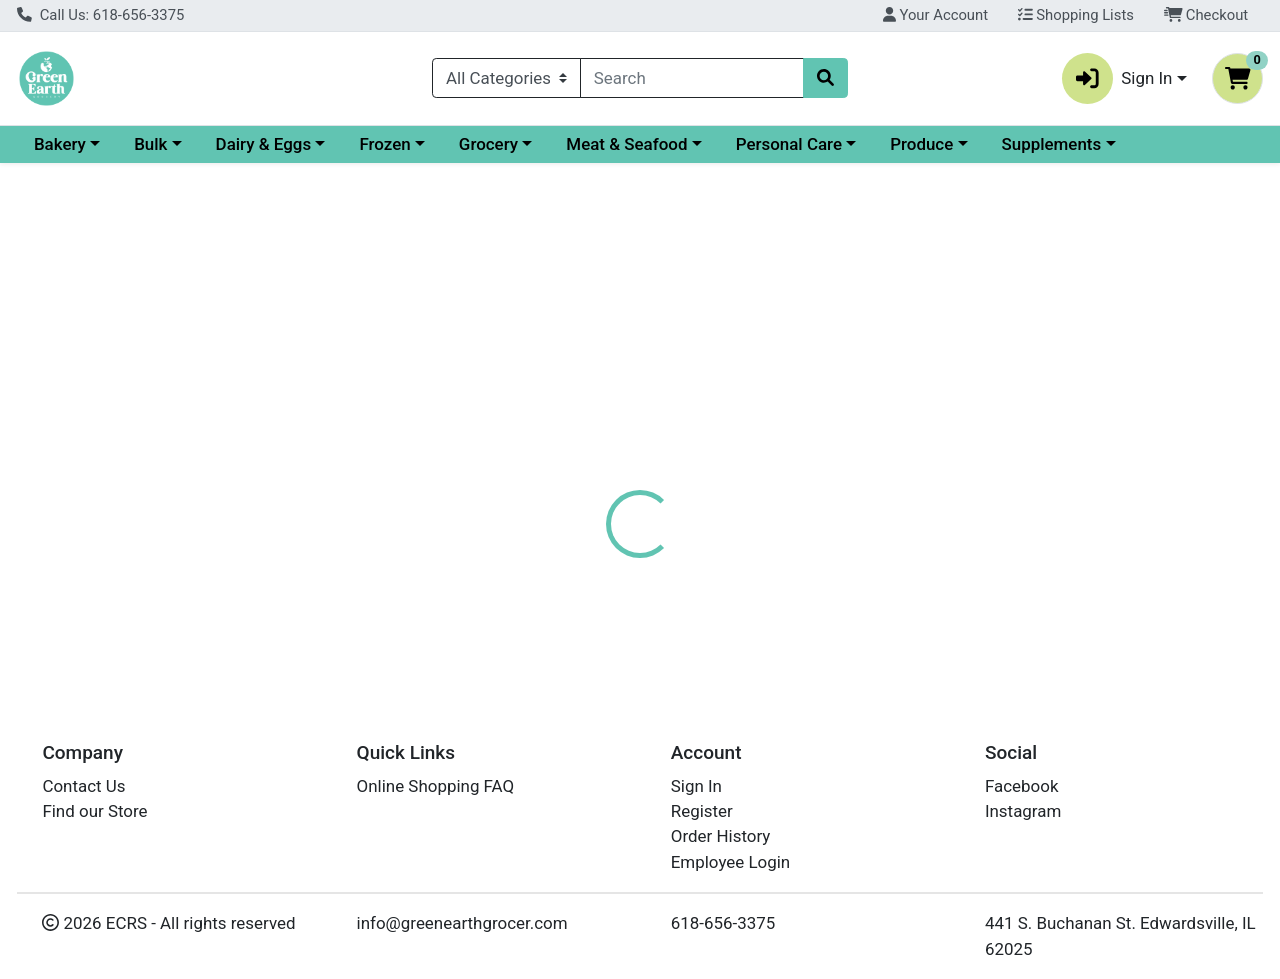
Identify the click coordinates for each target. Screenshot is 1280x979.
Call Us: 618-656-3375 (100, 15)
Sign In (696, 786)
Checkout (1206, 15)
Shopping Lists (1076, 15)
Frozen (557, 144)
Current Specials (96, 144)
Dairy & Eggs (437, 144)
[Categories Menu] (506, 78)
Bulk (323, 144)
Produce (1094, 144)
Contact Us (83, 786)
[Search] (692, 78)
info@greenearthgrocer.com (462, 923)
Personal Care (962, 144)
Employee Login (730, 862)
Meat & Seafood (799, 144)
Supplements (84, 182)
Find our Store (94, 811)
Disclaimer (778, 472)
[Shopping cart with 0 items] (1237, 78)
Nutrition (677, 472)
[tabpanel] (906, 583)
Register (702, 811)
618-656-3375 (723, 923)
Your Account (935, 15)
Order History (721, 836)
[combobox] (692, 78)
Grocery (661, 144)
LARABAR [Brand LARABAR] (780, 599)
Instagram (1023, 811)
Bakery (233, 144)
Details (589, 472)
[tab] (589, 472)
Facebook (1022, 786)
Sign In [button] (1117, 78)
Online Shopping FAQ (436, 786)
